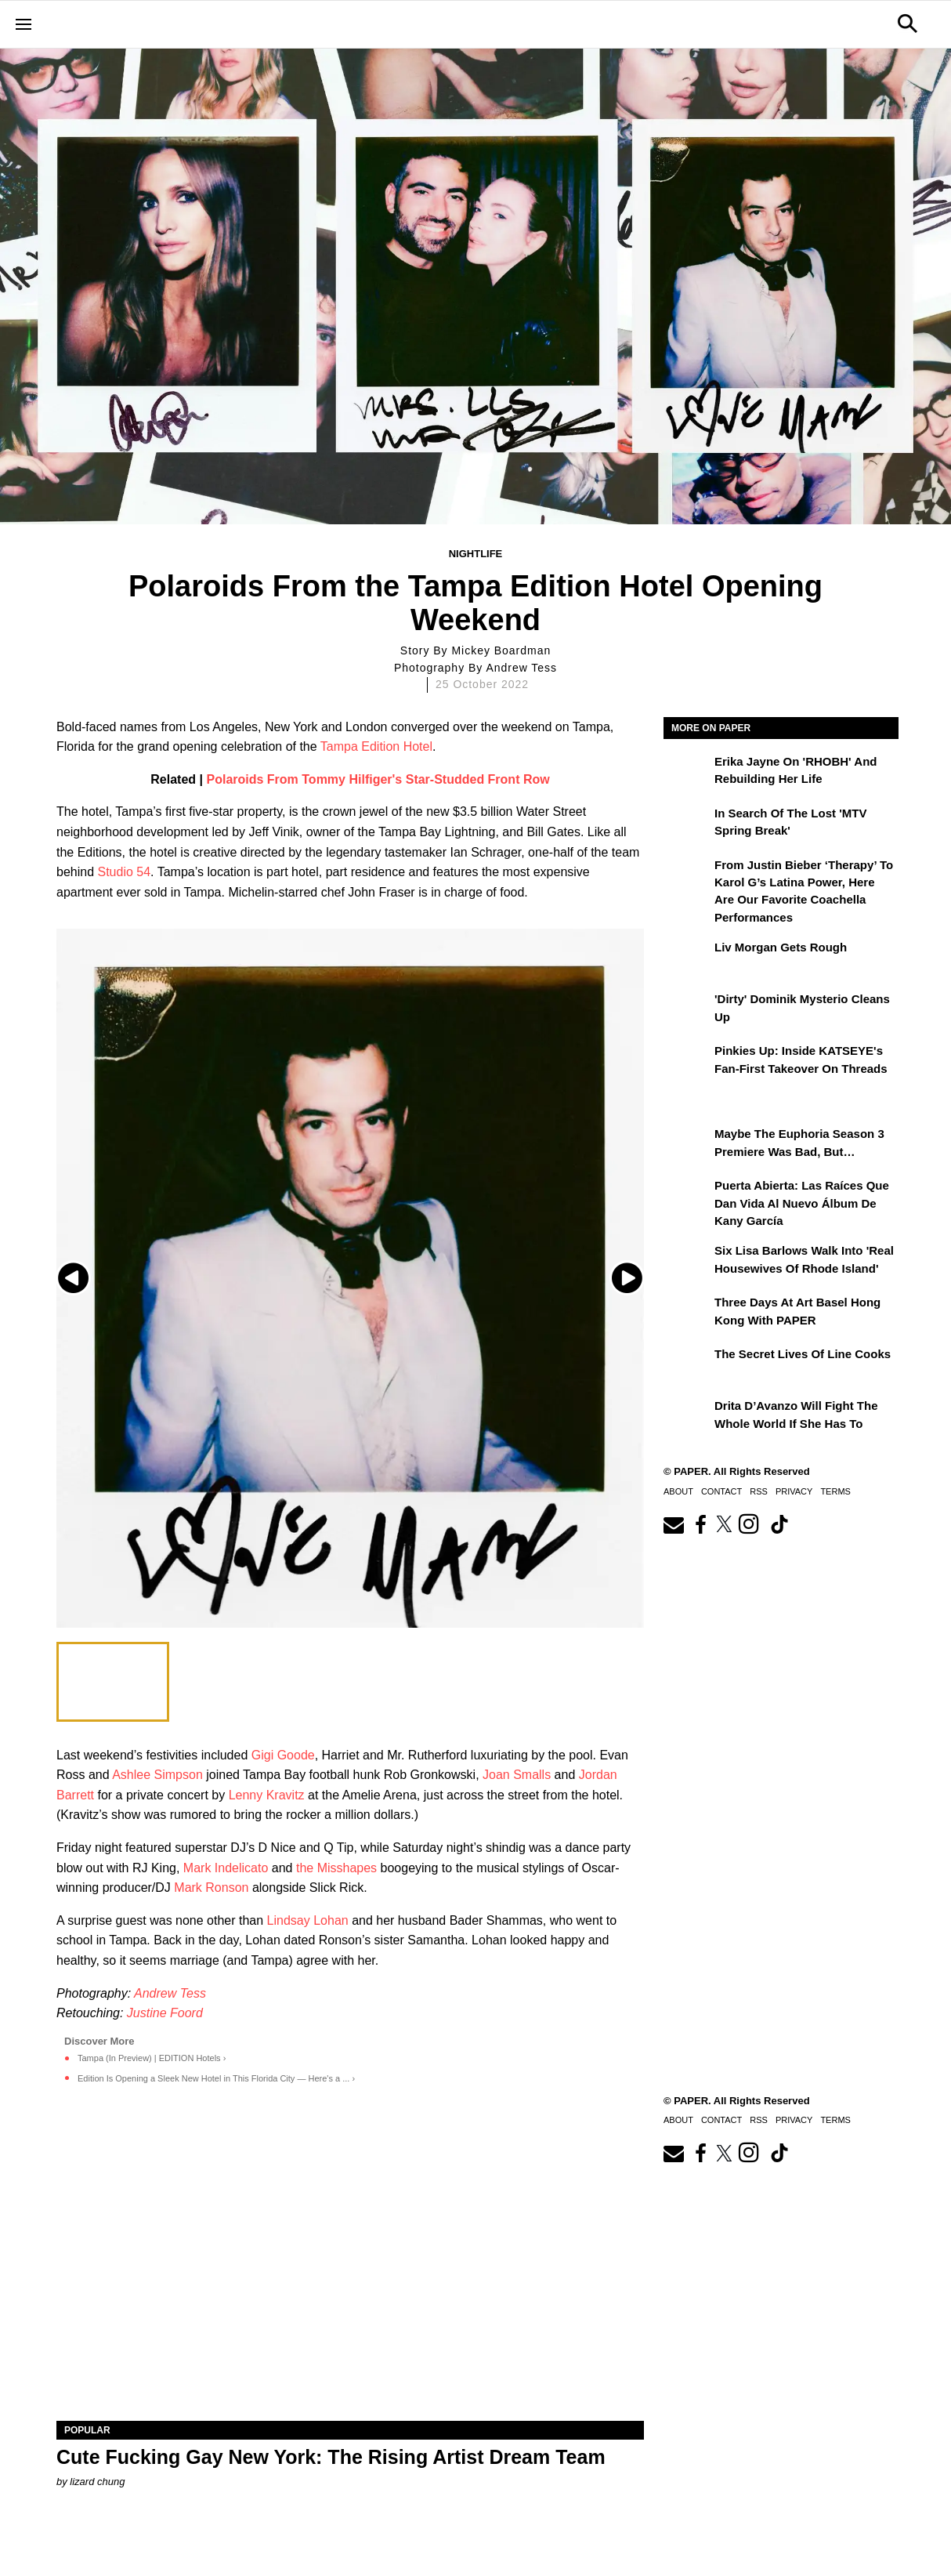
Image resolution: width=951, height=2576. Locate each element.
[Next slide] (630, 1278)
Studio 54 (124, 872)
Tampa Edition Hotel (376, 746)
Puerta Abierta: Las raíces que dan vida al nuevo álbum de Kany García (801, 1203)
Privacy (794, 1491)
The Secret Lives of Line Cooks (802, 1353)
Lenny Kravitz (267, 1795)
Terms (835, 1491)
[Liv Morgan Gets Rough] (687, 958)
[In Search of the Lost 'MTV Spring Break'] (687, 824)
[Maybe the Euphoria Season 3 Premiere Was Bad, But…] (687, 1145)
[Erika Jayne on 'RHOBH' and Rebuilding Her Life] (687, 772)
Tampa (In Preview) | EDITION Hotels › (152, 2058)
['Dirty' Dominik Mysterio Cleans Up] (687, 1010)
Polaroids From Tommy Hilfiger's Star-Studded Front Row (377, 779)
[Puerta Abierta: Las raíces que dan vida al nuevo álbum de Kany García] (687, 1196)
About (678, 1491)
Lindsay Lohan (308, 1920)
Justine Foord (165, 2013)
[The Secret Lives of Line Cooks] (687, 1365)
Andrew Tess (170, 1993)
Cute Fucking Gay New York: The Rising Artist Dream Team (331, 2457)
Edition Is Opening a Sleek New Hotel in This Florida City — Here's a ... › (216, 2078)
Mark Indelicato (226, 1868)
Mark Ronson (211, 1887)
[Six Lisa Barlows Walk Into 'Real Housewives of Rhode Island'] (687, 1261)
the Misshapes (336, 1868)
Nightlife (476, 554)
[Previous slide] (70, 1278)
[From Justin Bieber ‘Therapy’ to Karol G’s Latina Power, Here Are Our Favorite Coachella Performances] (687, 876)
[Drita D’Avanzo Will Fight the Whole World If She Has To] (687, 1417)
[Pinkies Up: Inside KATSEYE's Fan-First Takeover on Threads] (687, 1061)
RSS (759, 1491)
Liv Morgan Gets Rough (780, 947)
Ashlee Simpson (157, 1774)
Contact (721, 1491)
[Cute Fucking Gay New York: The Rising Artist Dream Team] (350, 2274)
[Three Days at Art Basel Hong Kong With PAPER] (687, 1313)
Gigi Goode (283, 1755)
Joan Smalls (517, 1774)
